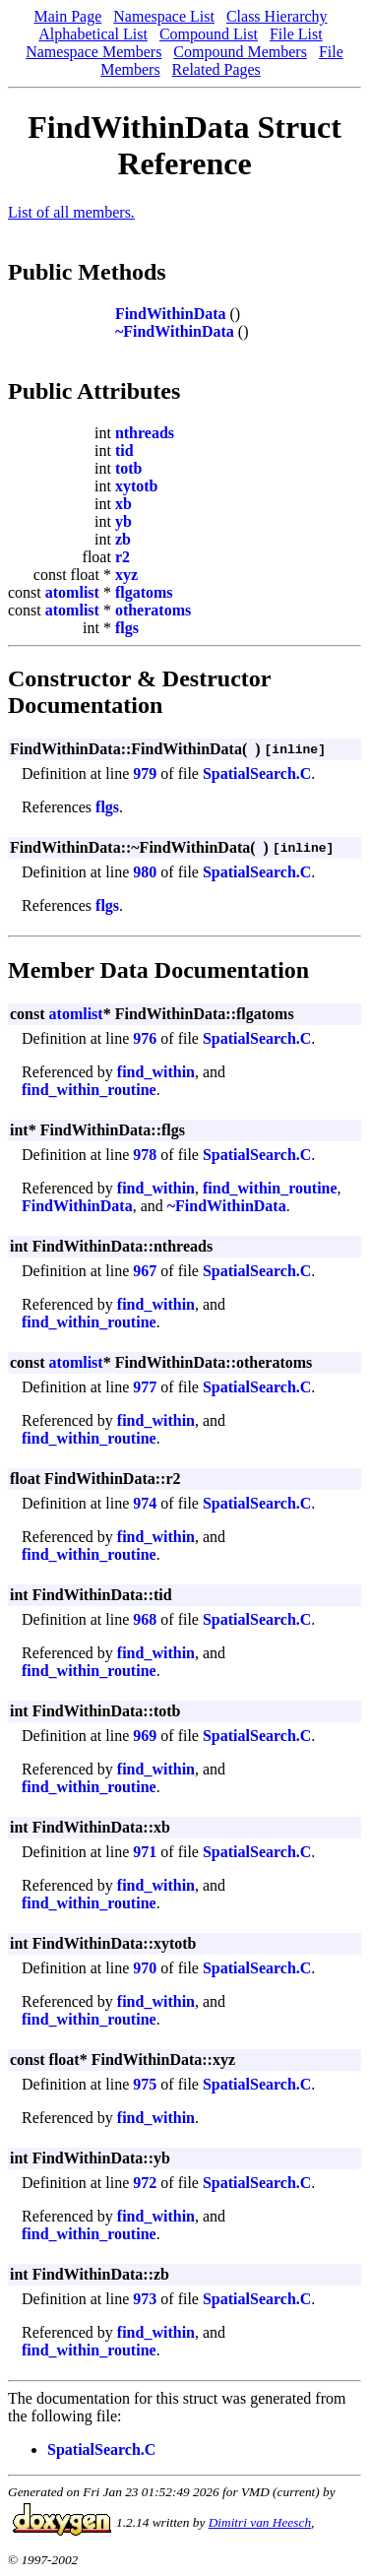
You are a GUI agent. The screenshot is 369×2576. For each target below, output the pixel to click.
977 (144, 1387)
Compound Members (240, 51)
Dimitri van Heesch (260, 2522)
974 (144, 1503)
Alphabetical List (93, 34)
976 (144, 1038)
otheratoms (153, 610)
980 (144, 872)
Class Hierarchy (277, 16)
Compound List (208, 34)
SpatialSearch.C (257, 773)
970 (144, 1968)
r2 (122, 556)
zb (123, 539)
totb (129, 468)
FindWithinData (170, 313)
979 (144, 773)
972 (144, 2182)
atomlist (72, 592)
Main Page (67, 16)
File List (296, 34)
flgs (127, 627)
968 (144, 1619)
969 (144, 1735)
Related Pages (216, 69)
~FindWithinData (174, 331)
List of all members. (71, 212)
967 (144, 1270)
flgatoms (144, 592)
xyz (126, 574)
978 (144, 1154)
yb (123, 521)
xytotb (136, 486)
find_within (156, 1071)
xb (123, 503)
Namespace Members (93, 51)
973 (144, 2298)
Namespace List (164, 16)
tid (124, 450)
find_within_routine (89, 1089)
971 (144, 1851)
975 (144, 2084)
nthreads (144, 432)
